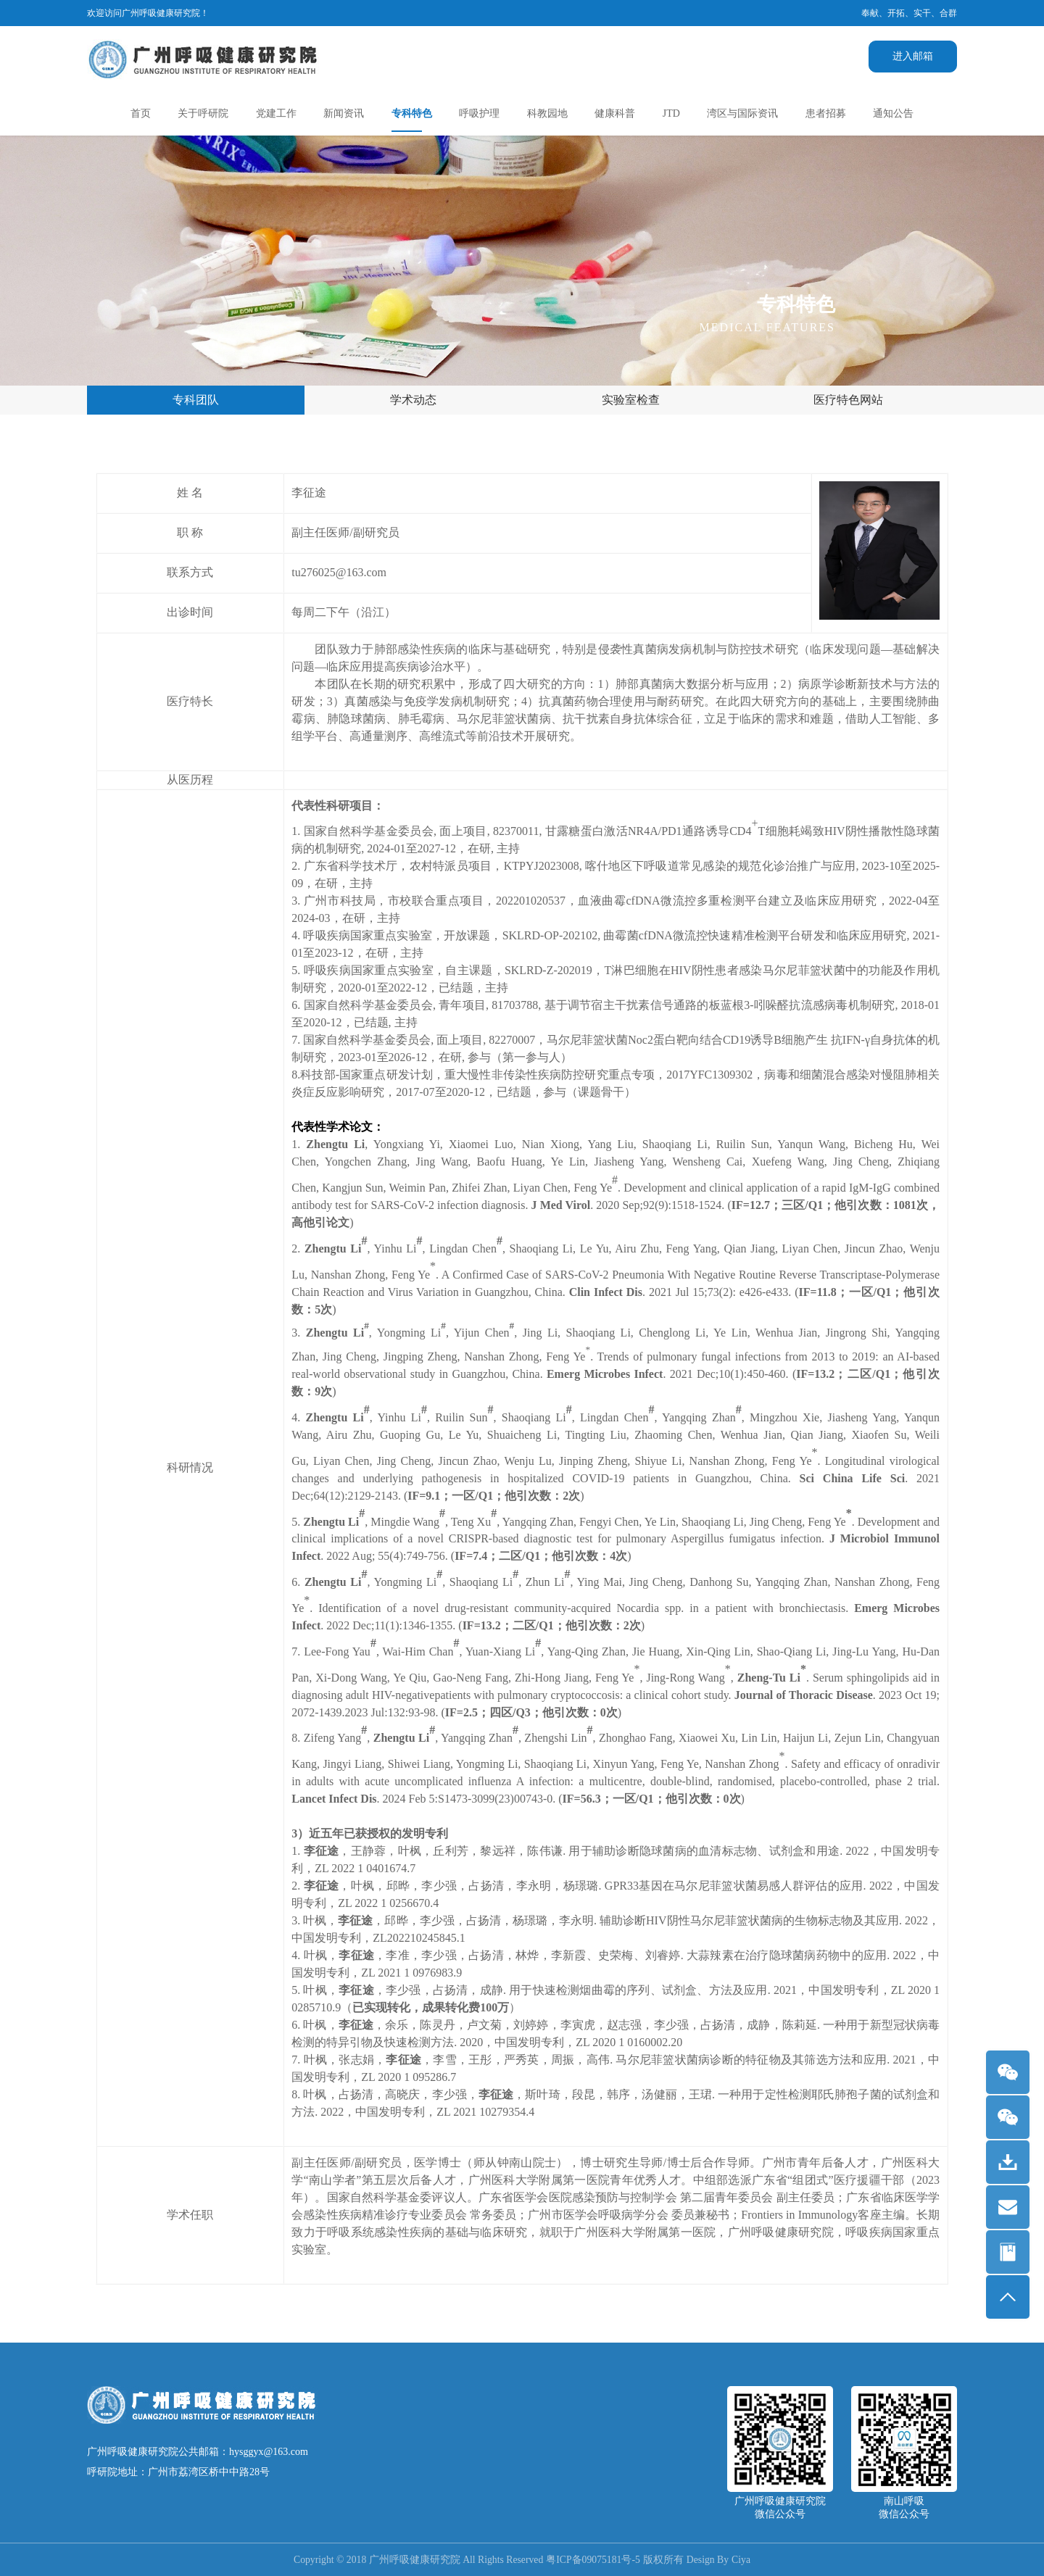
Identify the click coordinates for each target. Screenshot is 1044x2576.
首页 (140, 113)
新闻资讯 (343, 113)
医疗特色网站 (848, 400)
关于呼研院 (203, 113)
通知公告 (893, 113)
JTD (671, 113)
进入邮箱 (912, 56)
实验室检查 (631, 400)
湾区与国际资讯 (742, 113)
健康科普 (614, 113)
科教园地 (547, 113)
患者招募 (825, 113)
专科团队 (196, 400)
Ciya (743, 2559)
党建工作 (276, 113)
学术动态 (413, 400)
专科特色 (412, 113)
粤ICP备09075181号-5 (594, 2559)
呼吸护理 (479, 113)
